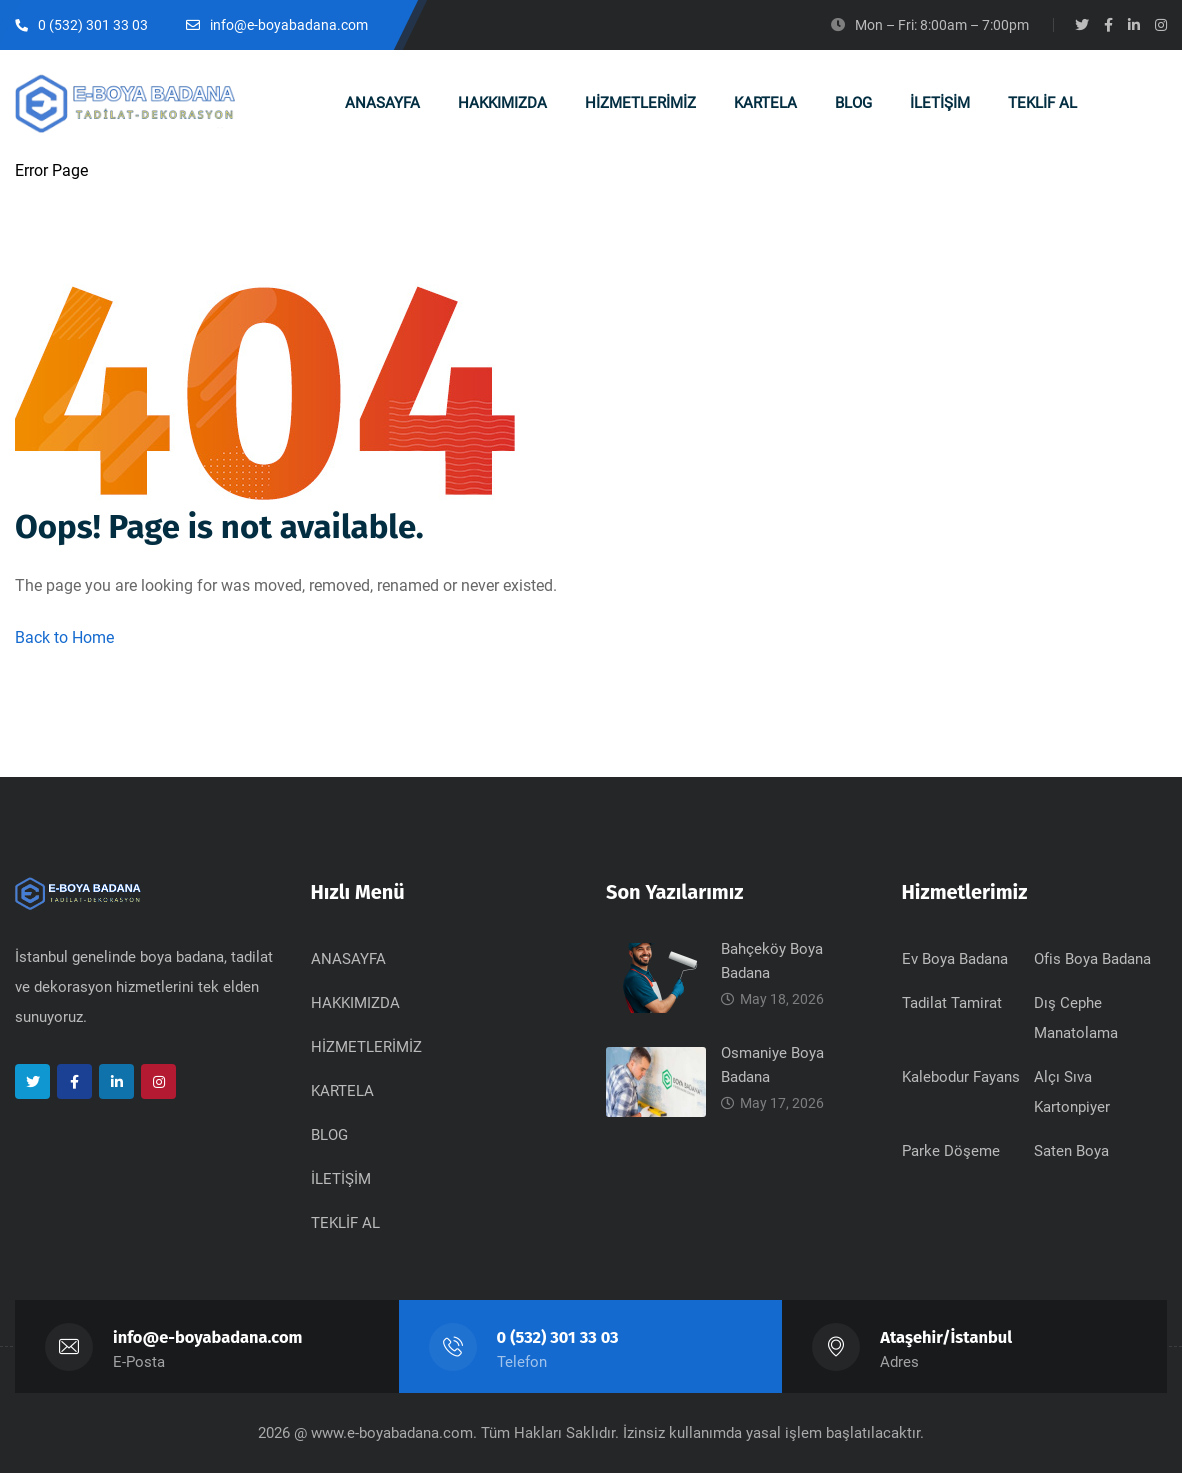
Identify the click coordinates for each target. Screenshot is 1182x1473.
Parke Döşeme (951, 1151)
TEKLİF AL (345, 1223)
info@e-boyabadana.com (208, 1337)
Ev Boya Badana (955, 959)
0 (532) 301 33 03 (558, 1337)
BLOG (329, 1135)
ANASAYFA (348, 959)
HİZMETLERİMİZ (366, 1047)
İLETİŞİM (341, 1179)
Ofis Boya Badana (1092, 959)
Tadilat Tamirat (952, 1003)
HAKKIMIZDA (355, 1003)
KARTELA (342, 1091)
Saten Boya (1071, 1151)
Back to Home (64, 637)
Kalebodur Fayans (961, 1077)
